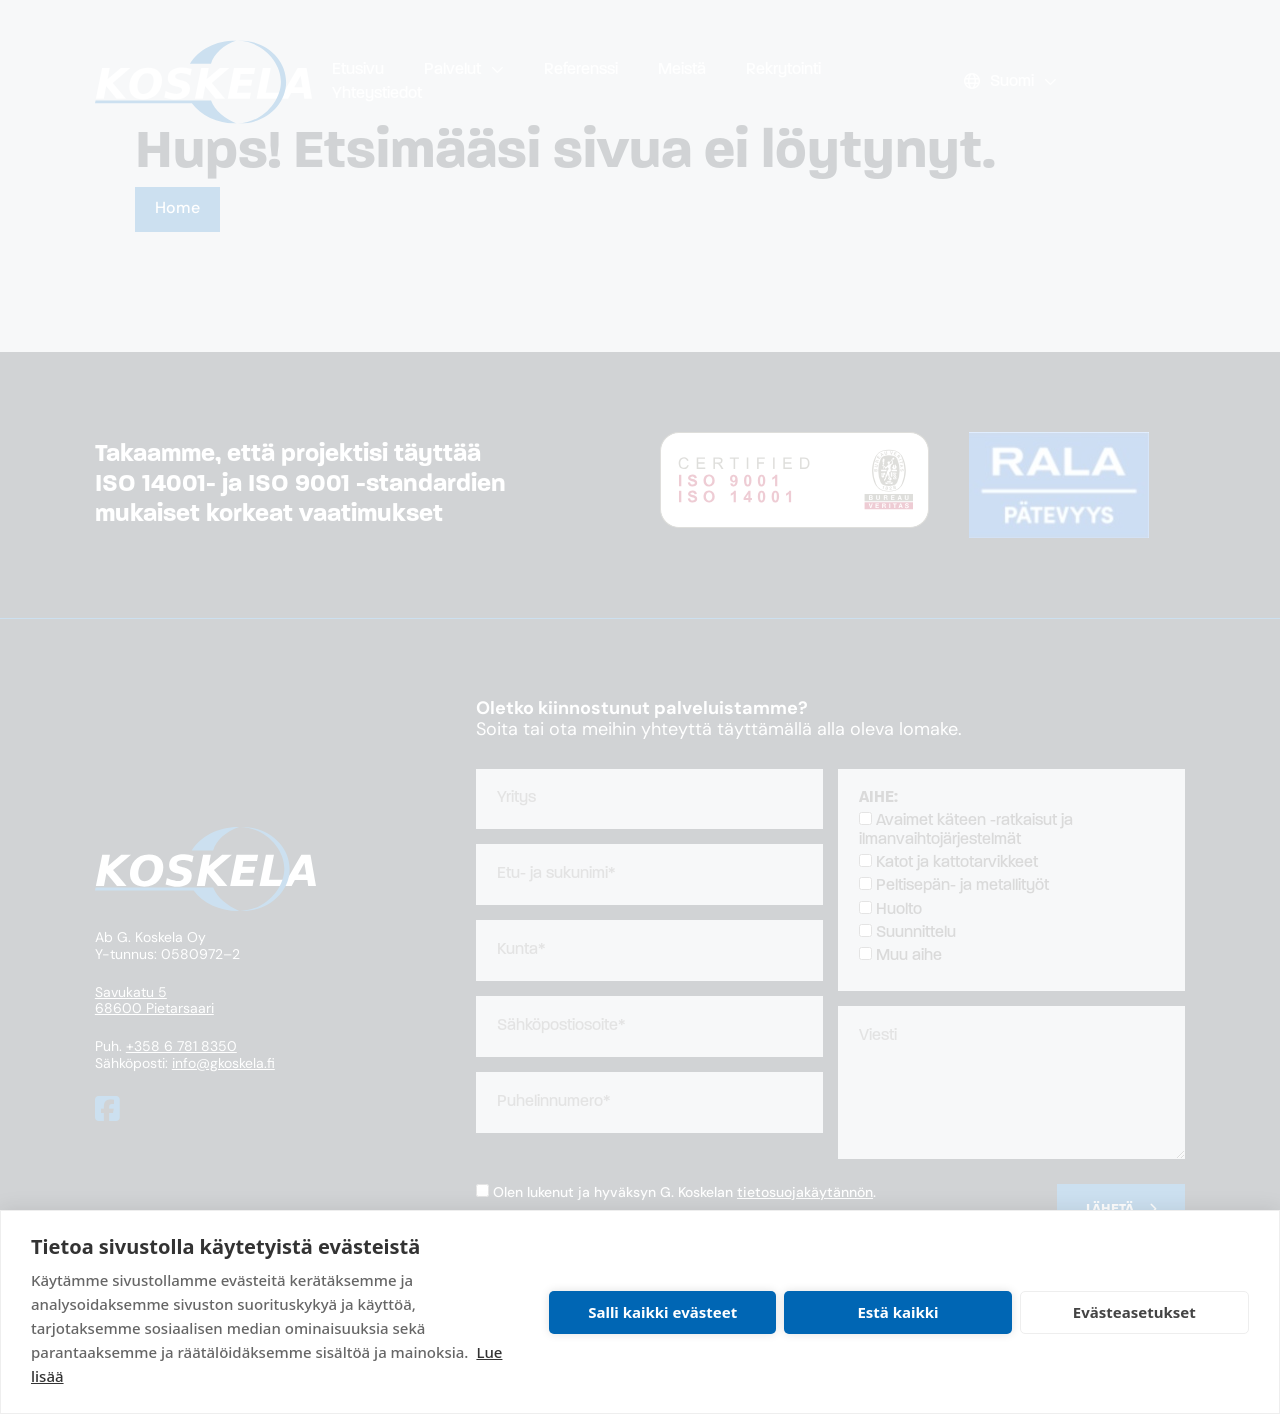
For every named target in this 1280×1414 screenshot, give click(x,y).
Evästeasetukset (1134, 1312)
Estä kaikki (897, 1312)
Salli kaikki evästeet (662, 1312)
